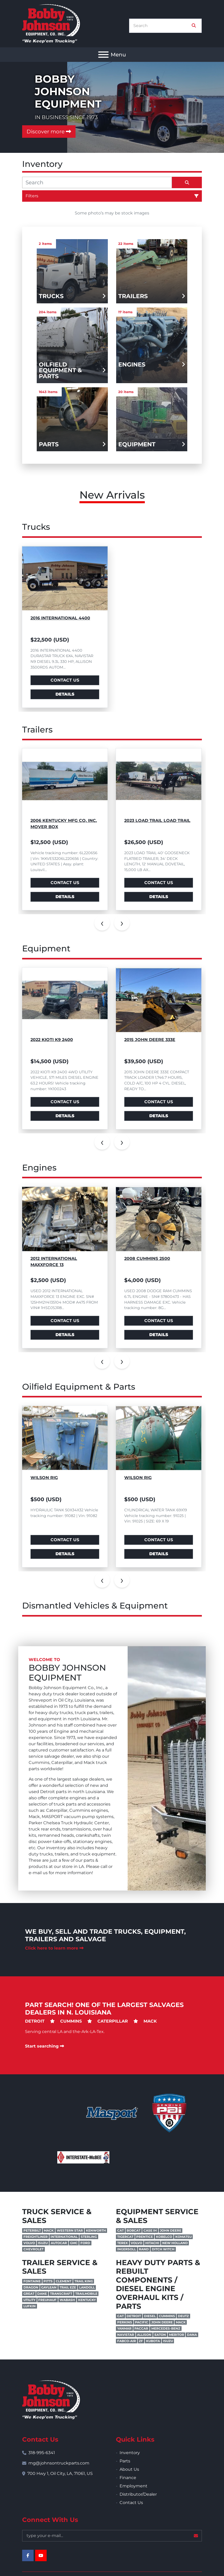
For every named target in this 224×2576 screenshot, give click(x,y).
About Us (129, 2469)
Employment (133, 2485)
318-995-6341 (41, 2452)
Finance (128, 2477)
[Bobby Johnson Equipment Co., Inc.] (51, 2399)
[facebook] (28, 2555)
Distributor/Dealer (138, 2494)
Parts (125, 2461)
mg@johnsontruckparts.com (58, 2463)
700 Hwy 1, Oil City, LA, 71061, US (60, 2473)
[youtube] (41, 2555)
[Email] (112, 2535)
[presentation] (102, 923)
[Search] (161, 26)
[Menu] (103, 54)
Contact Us (65, 680)
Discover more (49, 131)
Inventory (130, 2452)
